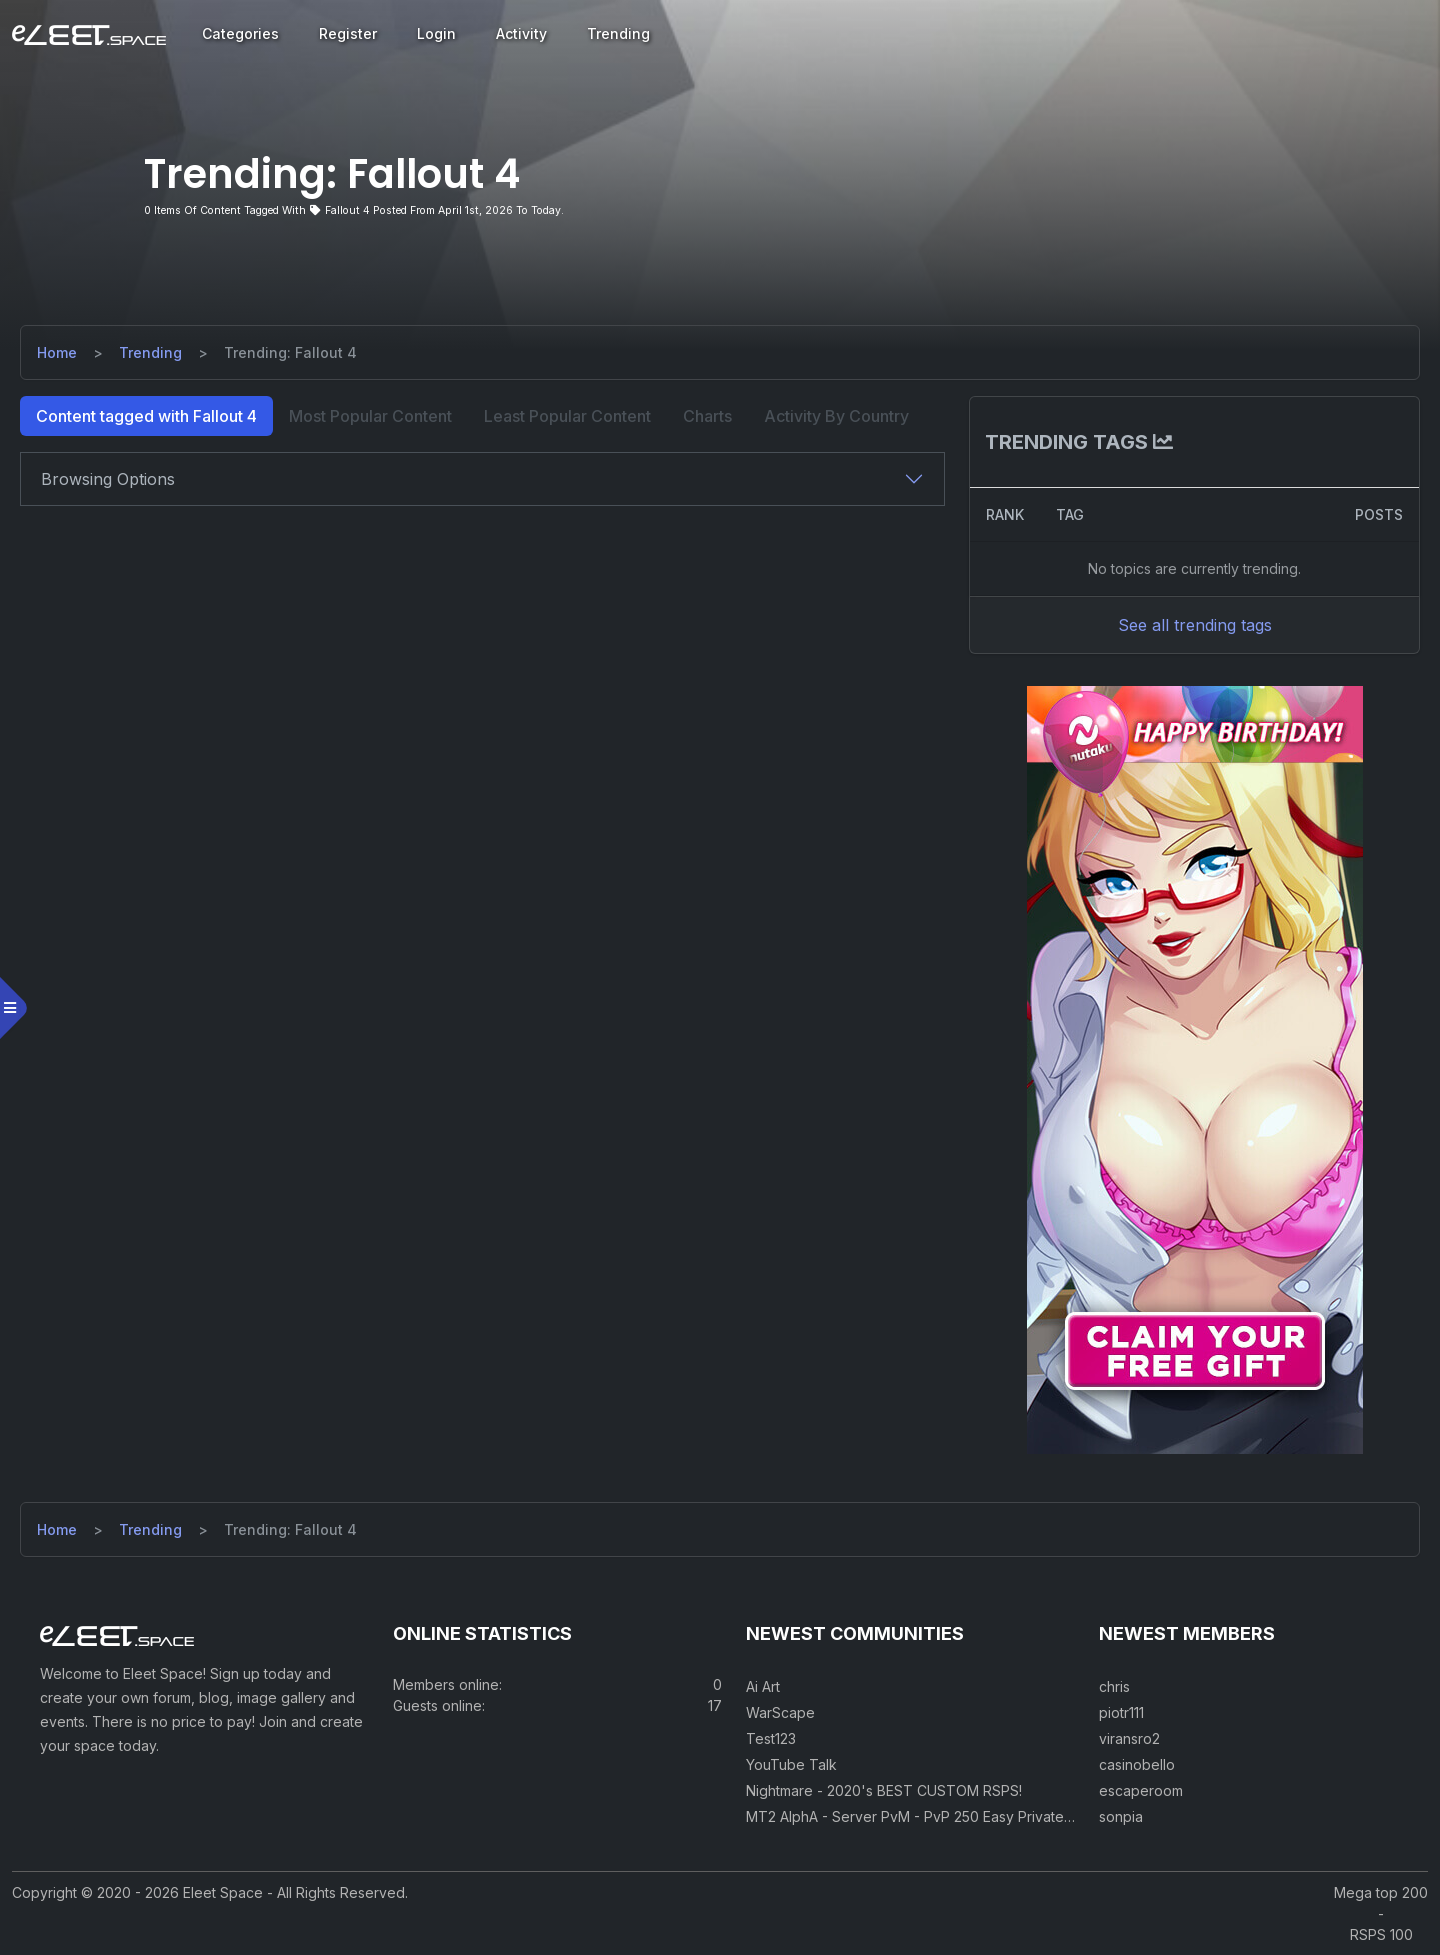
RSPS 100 (1381, 1934)
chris (1114, 1686)
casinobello (1137, 1764)
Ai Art (763, 1686)
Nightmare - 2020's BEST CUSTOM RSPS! (884, 1790)
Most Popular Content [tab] (370, 416)
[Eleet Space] (89, 34)
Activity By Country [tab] (836, 416)
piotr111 (1121, 1712)
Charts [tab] (707, 416)
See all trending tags (1195, 625)
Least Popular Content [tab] (567, 416)
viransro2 (1129, 1738)
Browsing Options (108, 479)
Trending (618, 33)
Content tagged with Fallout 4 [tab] (146, 416)
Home (57, 352)
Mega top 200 (1381, 1892)
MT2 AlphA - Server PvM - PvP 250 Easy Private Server (929, 1816)
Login (436, 33)
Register (348, 33)
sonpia (1121, 1816)
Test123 (771, 1738)
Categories (240, 33)
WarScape (780, 1712)
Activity (521, 33)
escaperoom (1141, 1790)
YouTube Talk (791, 1764)
